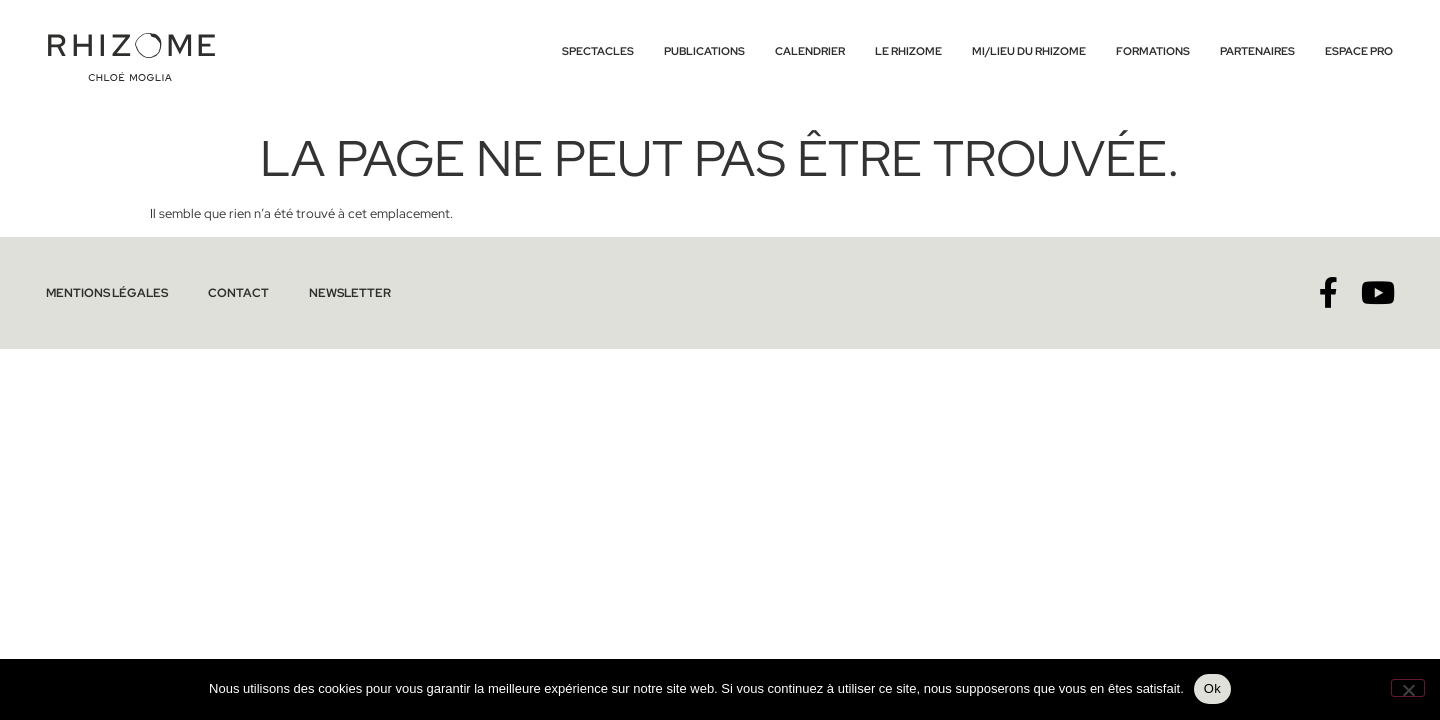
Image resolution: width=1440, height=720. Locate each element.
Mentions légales (102, 293)
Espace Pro (1359, 51)
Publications (704, 51)
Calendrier (810, 51)
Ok (1212, 688)
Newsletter (330, 293)
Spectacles (598, 51)
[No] (1408, 688)
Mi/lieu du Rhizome (1029, 51)
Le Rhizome (908, 51)
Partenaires (1257, 51)
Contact (226, 293)
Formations (1153, 51)
